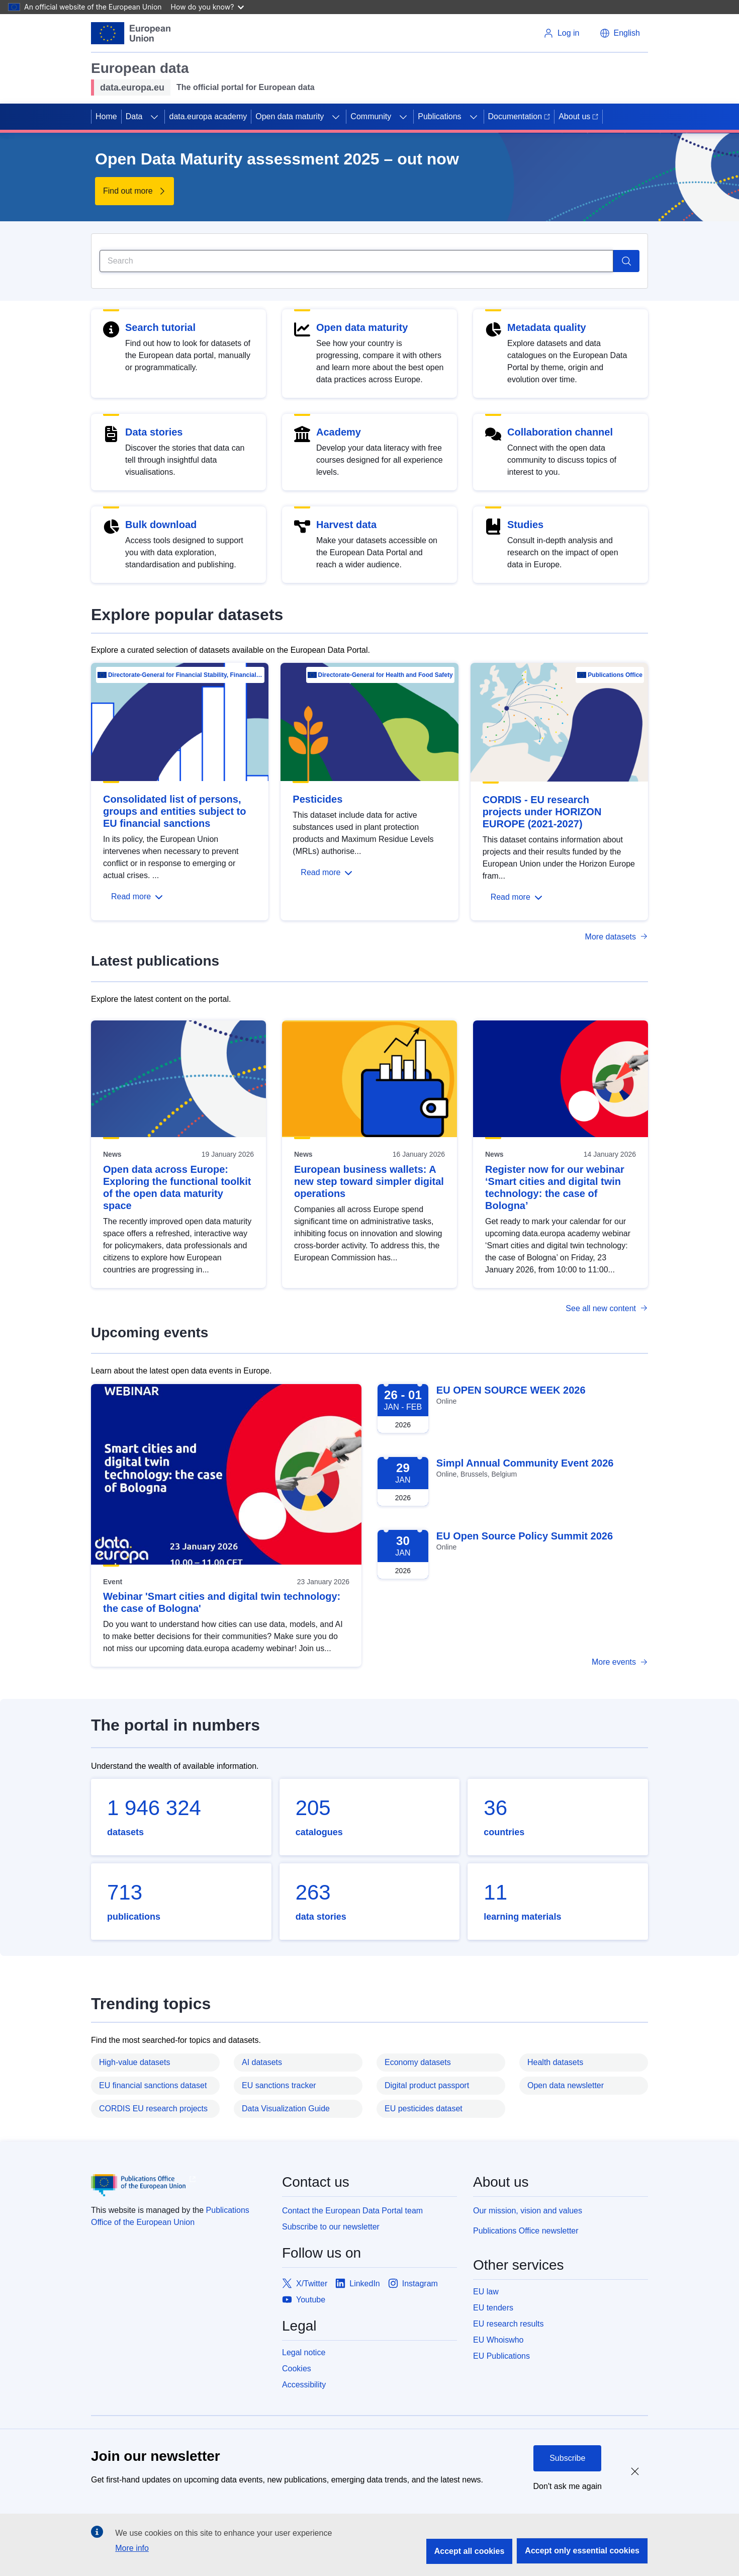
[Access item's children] (154, 117)
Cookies (296, 2368)
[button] (620, 33)
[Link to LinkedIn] (357, 2284)
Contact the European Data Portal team (352, 2210)
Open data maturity (289, 116)
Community (370, 116)
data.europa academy (208, 116)
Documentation (519, 116)
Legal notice (303, 2352)
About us (578, 116)
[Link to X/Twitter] (304, 2284)
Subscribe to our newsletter (331, 2226)
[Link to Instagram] (413, 2284)
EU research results (508, 2324)
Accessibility (304, 2384)
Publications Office (615, 674)
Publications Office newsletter (526, 2230)
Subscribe (567, 2458)
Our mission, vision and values (527, 2210)
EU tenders (493, 2307)
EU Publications (501, 2356)
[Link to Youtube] (303, 2300)
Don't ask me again (567, 2486)
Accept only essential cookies (582, 2550)
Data (134, 116)
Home (106, 116)
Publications (439, 116)
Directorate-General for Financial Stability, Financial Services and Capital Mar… (185, 674)
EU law (486, 2291)
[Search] (356, 261)
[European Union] (130, 33)
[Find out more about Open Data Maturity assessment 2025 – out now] (134, 191)
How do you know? (207, 7)
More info (132, 2548)
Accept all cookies (469, 2551)
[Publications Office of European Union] (178, 2185)
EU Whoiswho (498, 2340)
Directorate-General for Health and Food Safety (385, 674)
